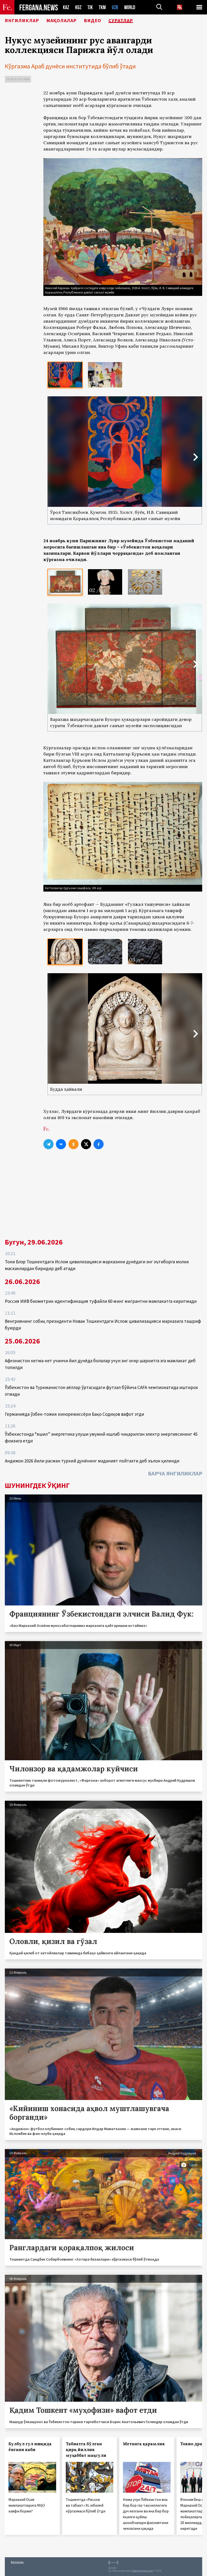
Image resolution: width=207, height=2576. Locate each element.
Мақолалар (61, 20)
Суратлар (120, 20)
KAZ (66, 7)
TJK (90, 7)
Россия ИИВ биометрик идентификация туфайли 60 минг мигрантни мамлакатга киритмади (101, 1301)
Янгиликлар (22, 20)
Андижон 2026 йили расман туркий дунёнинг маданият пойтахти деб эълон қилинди (92, 1461)
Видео (92, 20)
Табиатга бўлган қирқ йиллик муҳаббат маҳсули (86, 2449)
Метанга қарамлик (144, 2443)
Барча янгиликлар (175, 1473)
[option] (65, 375)
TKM (102, 7)
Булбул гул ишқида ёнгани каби (30, 2446)
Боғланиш (17, 2562)
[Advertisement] (122, 1192)
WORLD (129, 7)
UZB (115, 7)
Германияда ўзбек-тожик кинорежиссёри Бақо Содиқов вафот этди (74, 1414)
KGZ (78, 7)
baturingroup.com (142, 2570)
